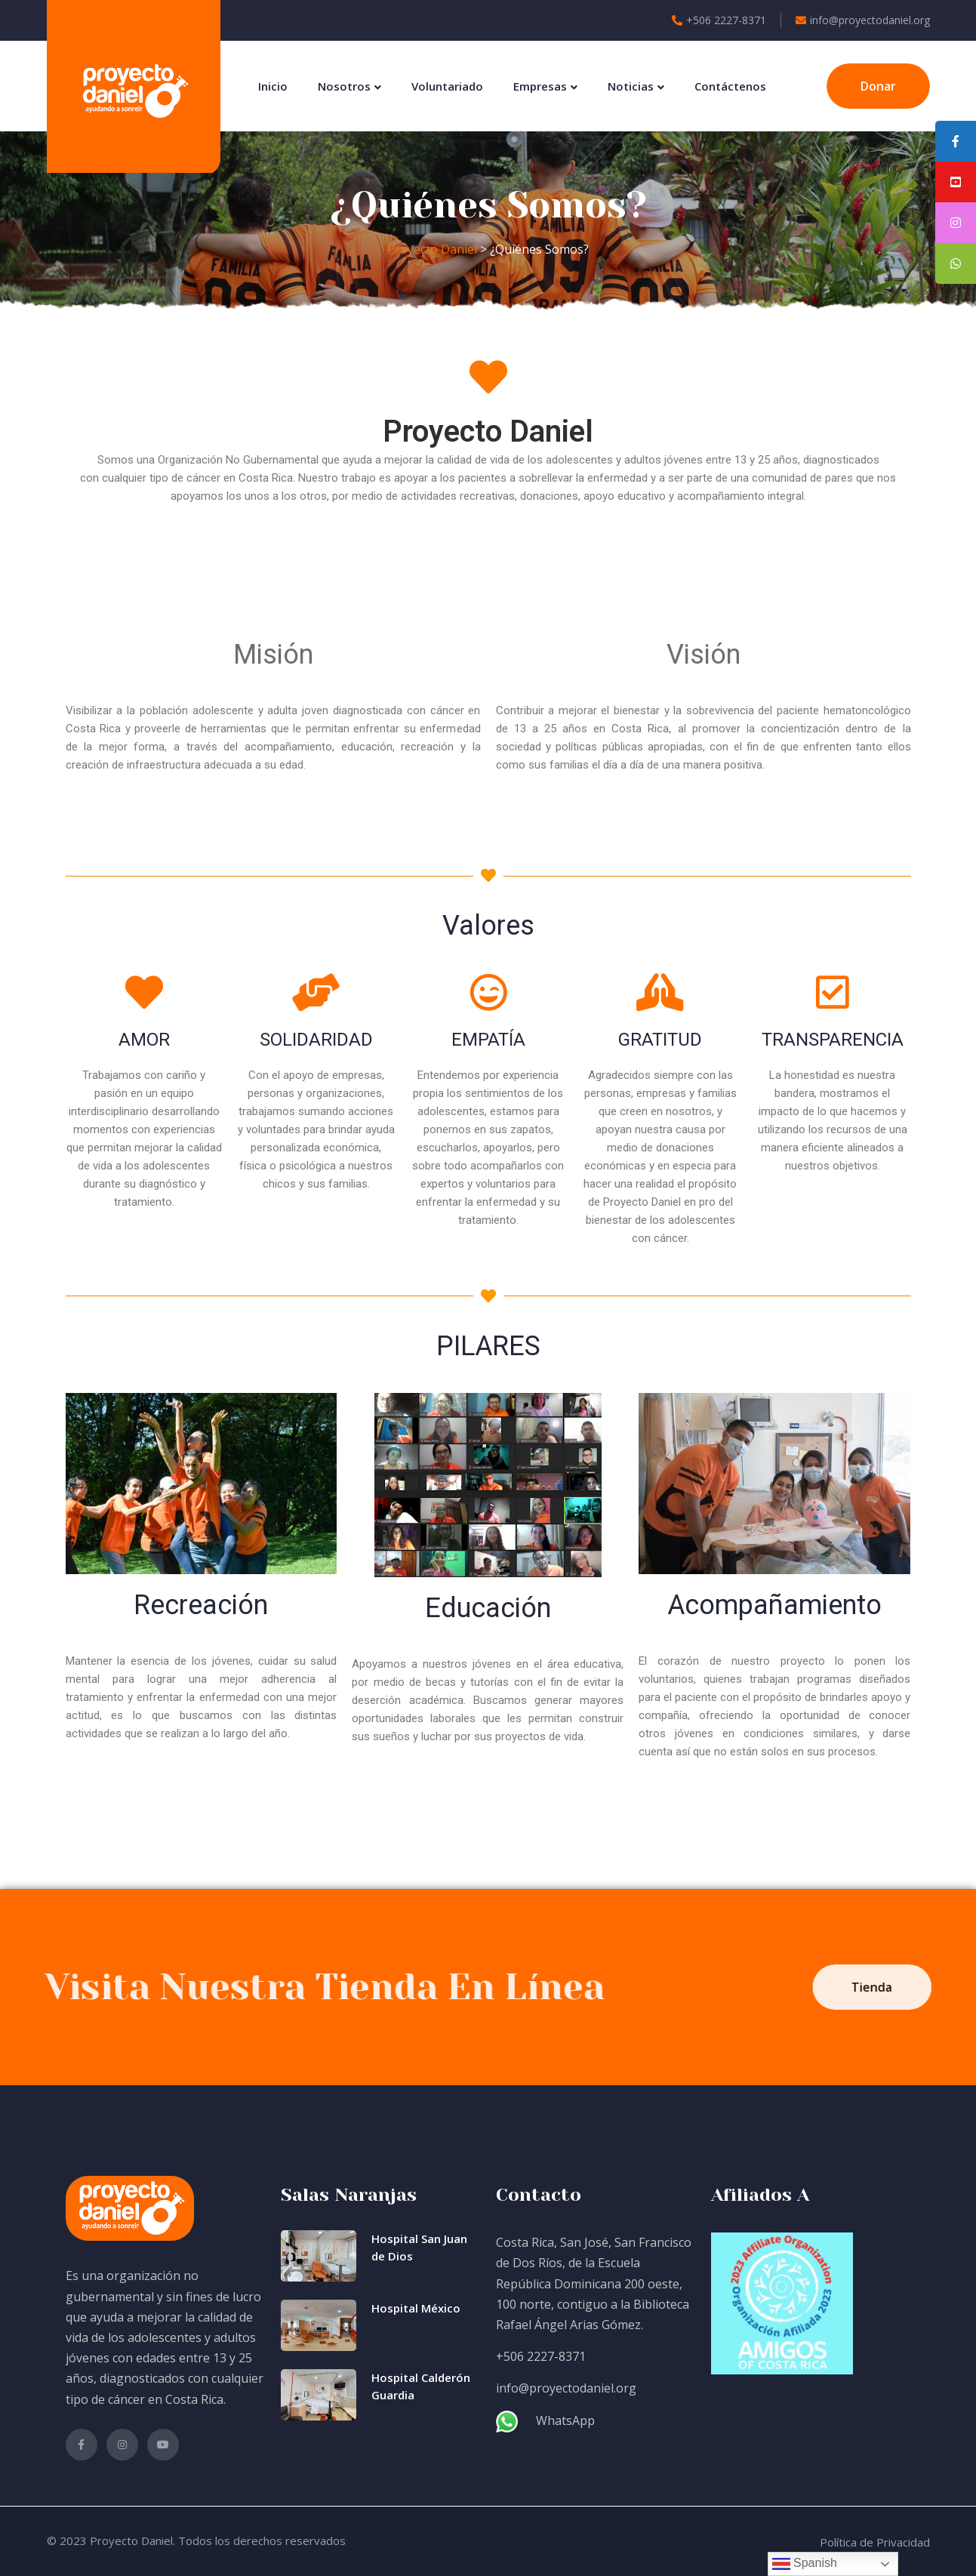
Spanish (804, 2564)
